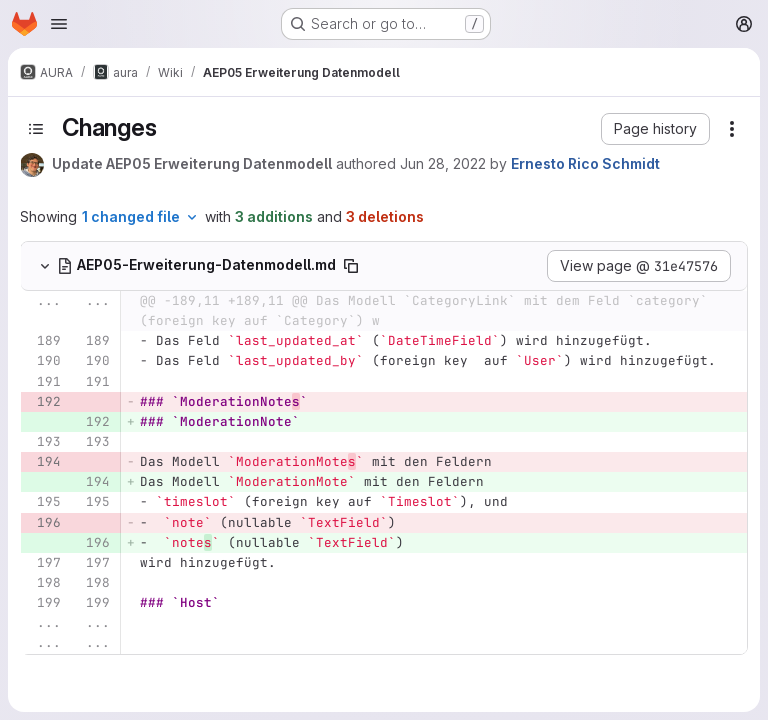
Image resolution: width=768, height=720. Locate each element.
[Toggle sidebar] (36, 129)
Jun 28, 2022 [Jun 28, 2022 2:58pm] (443, 163)
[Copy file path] (351, 266)
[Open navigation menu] (59, 24)
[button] (655, 129)
